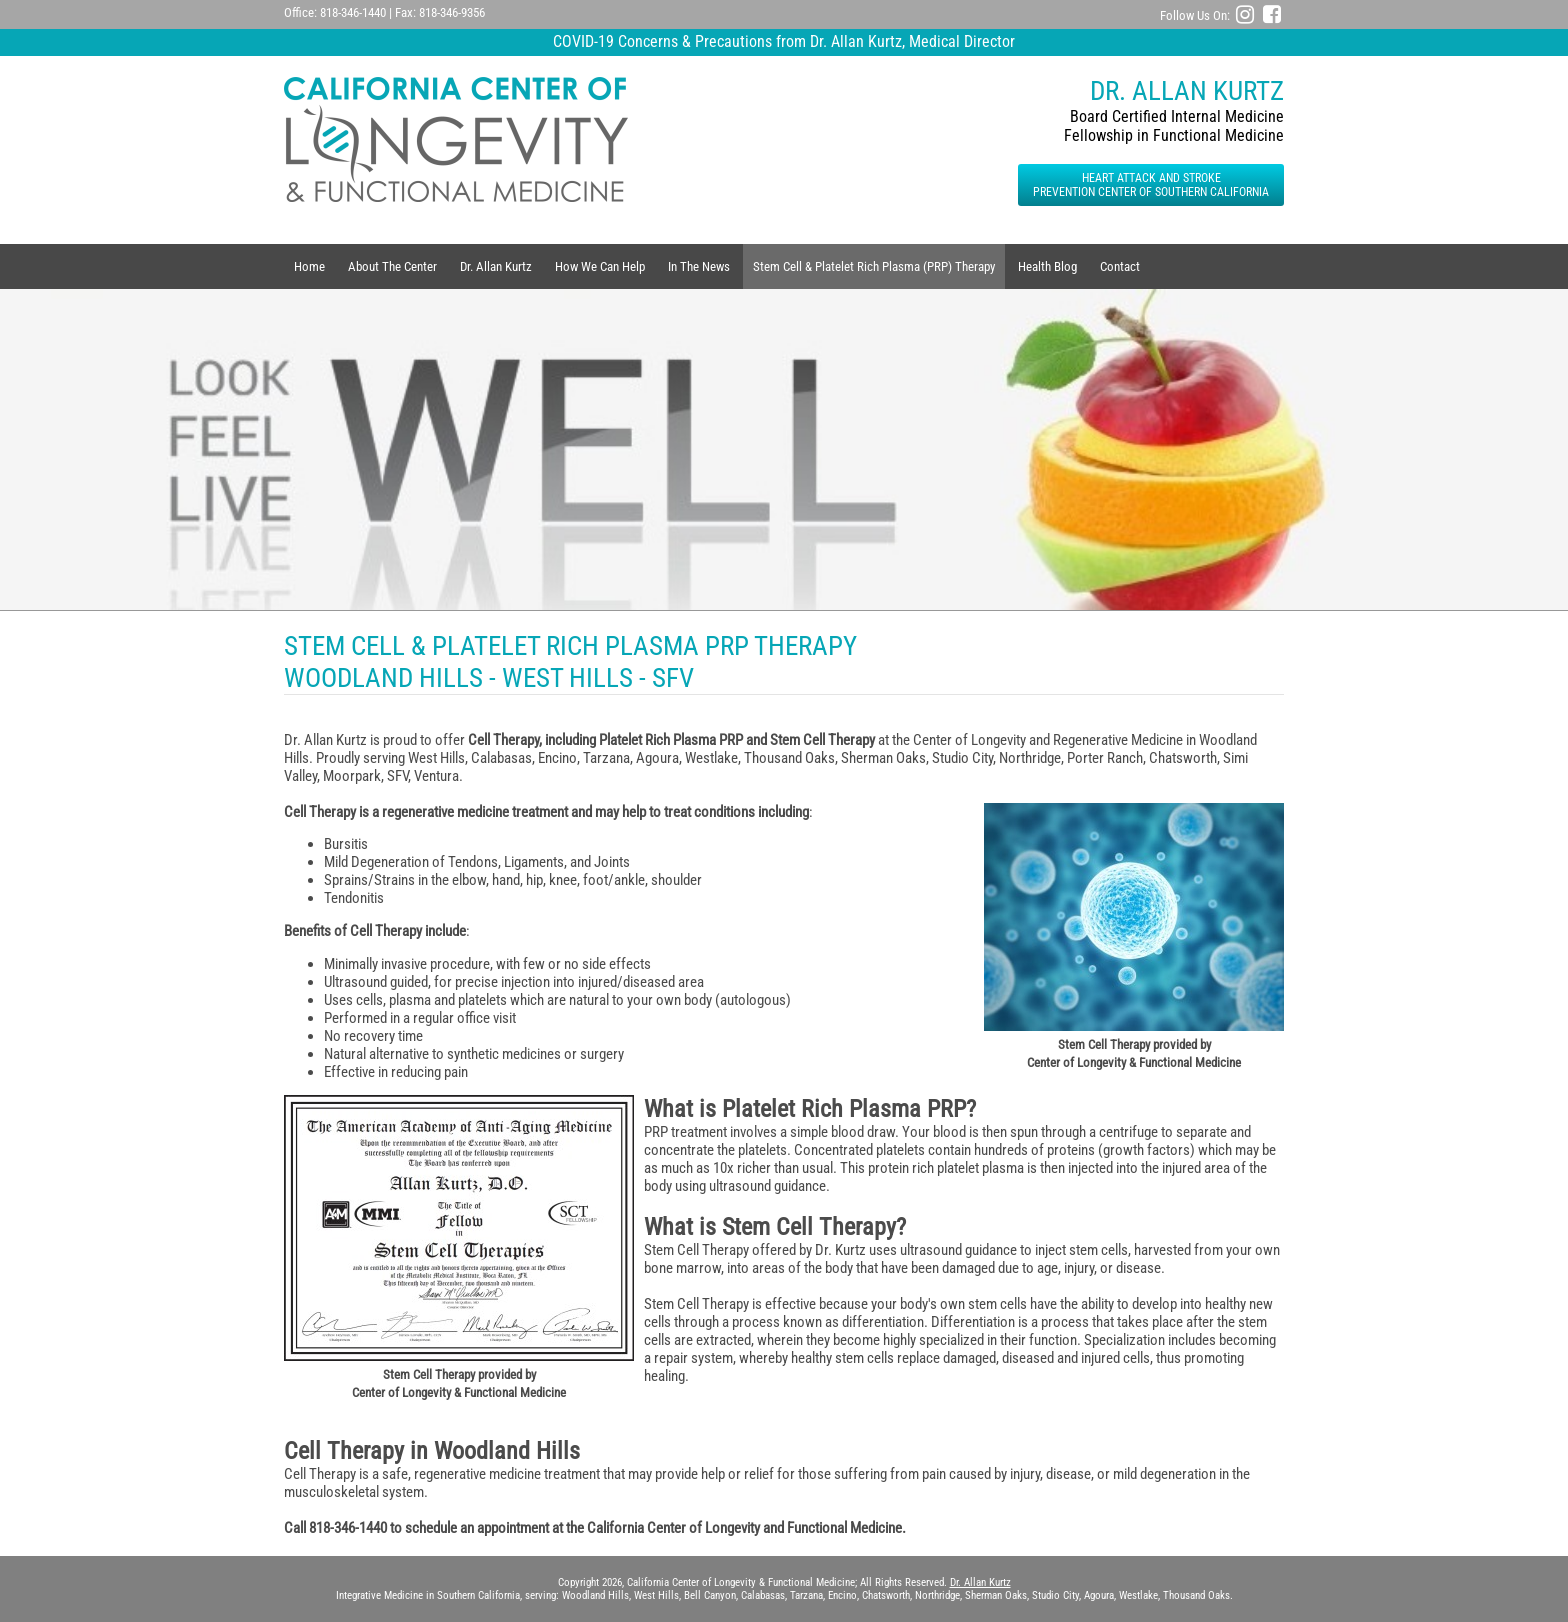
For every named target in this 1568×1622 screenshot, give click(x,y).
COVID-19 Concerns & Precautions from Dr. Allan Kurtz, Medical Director (784, 41)
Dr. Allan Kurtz (496, 266)
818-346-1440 (353, 12)
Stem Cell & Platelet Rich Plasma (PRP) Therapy (874, 266)
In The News (699, 266)
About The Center (392, 266)
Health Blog (1047, 266)
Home (309, 266)
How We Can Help (600, 266)
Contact (1120, 266)
